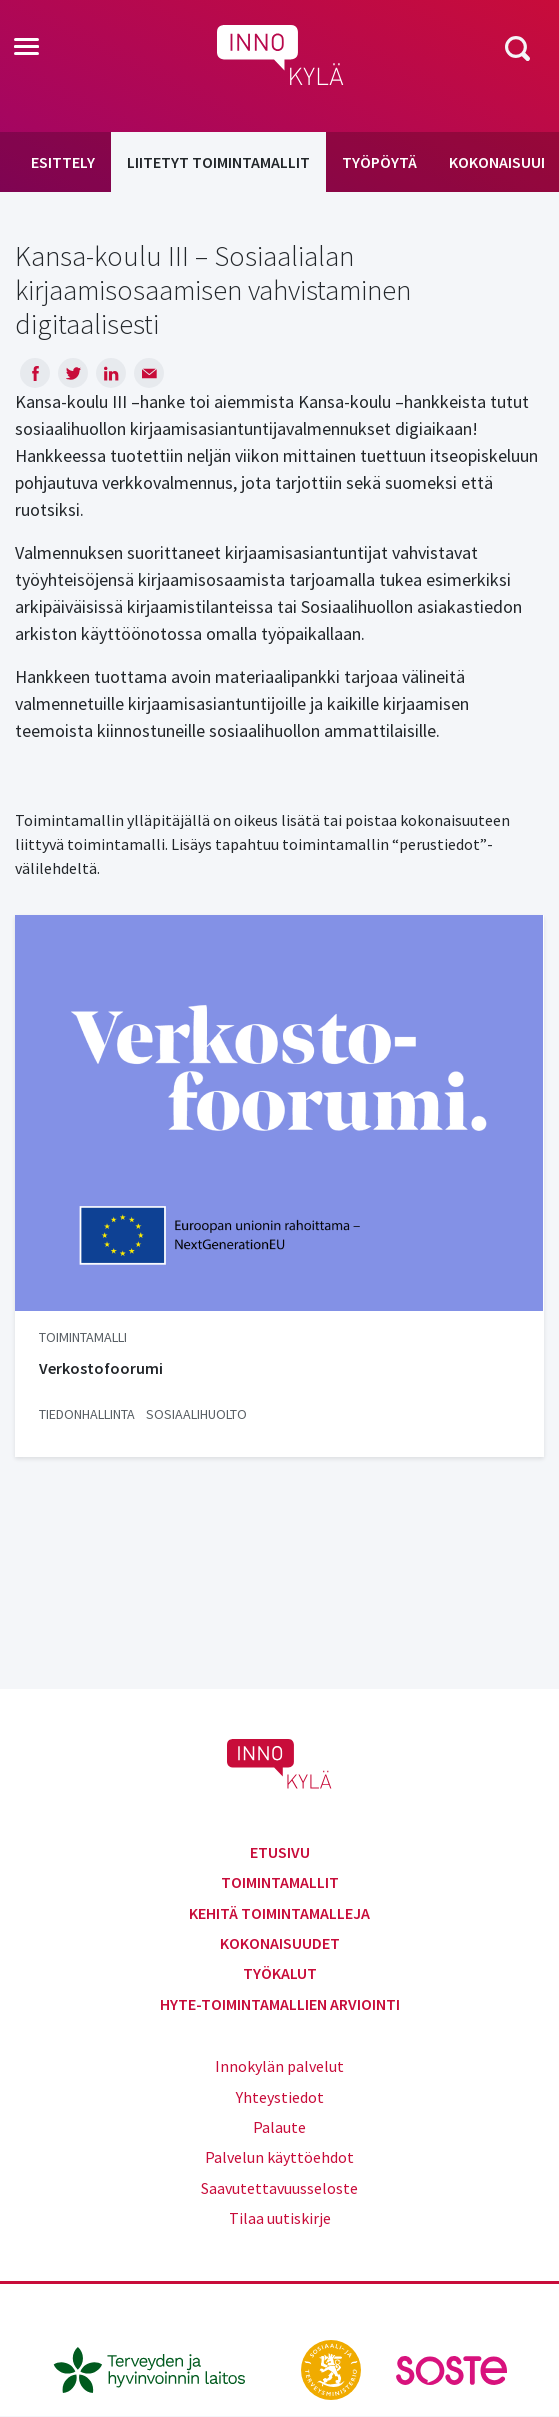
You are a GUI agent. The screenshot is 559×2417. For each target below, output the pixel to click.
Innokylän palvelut (279, 2066)
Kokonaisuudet (280, 1943)
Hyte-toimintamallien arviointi (280, 2004)
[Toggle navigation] (26, 48)
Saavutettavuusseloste (279, 2188)
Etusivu (280, 1852)
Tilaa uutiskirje (280, 2218)
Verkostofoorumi (101, 1368)
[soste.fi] (452, 2368)
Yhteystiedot (280, 2097)
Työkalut (280, 1973)
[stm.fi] (332, 2368)
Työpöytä (379, 162)
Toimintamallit (280, 1882)
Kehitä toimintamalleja (279, 1913)
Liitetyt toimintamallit (218, 162)
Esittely (63, 162)
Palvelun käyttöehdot (279, 2157)
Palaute (279, 2127)
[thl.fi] (160, 2368)
